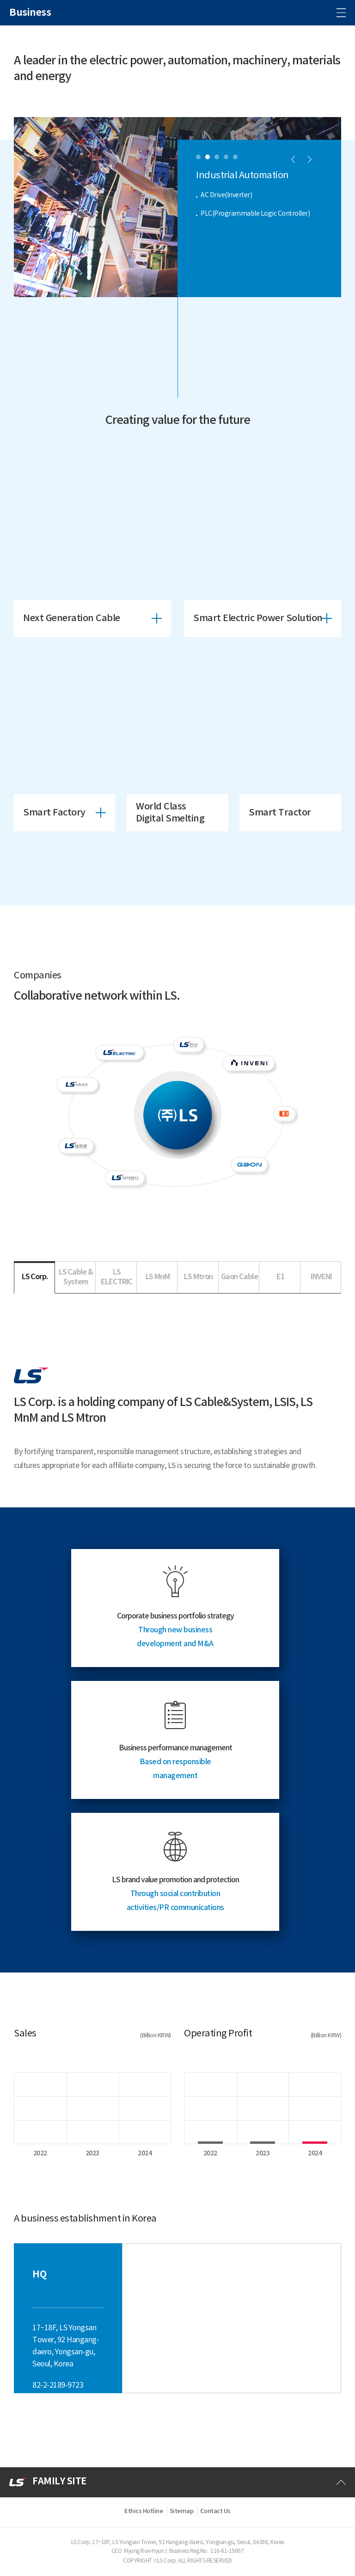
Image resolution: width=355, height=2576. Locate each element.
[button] (198, 157)
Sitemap (182, 2511)
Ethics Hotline (143, 2511)
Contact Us (215, 2511)
